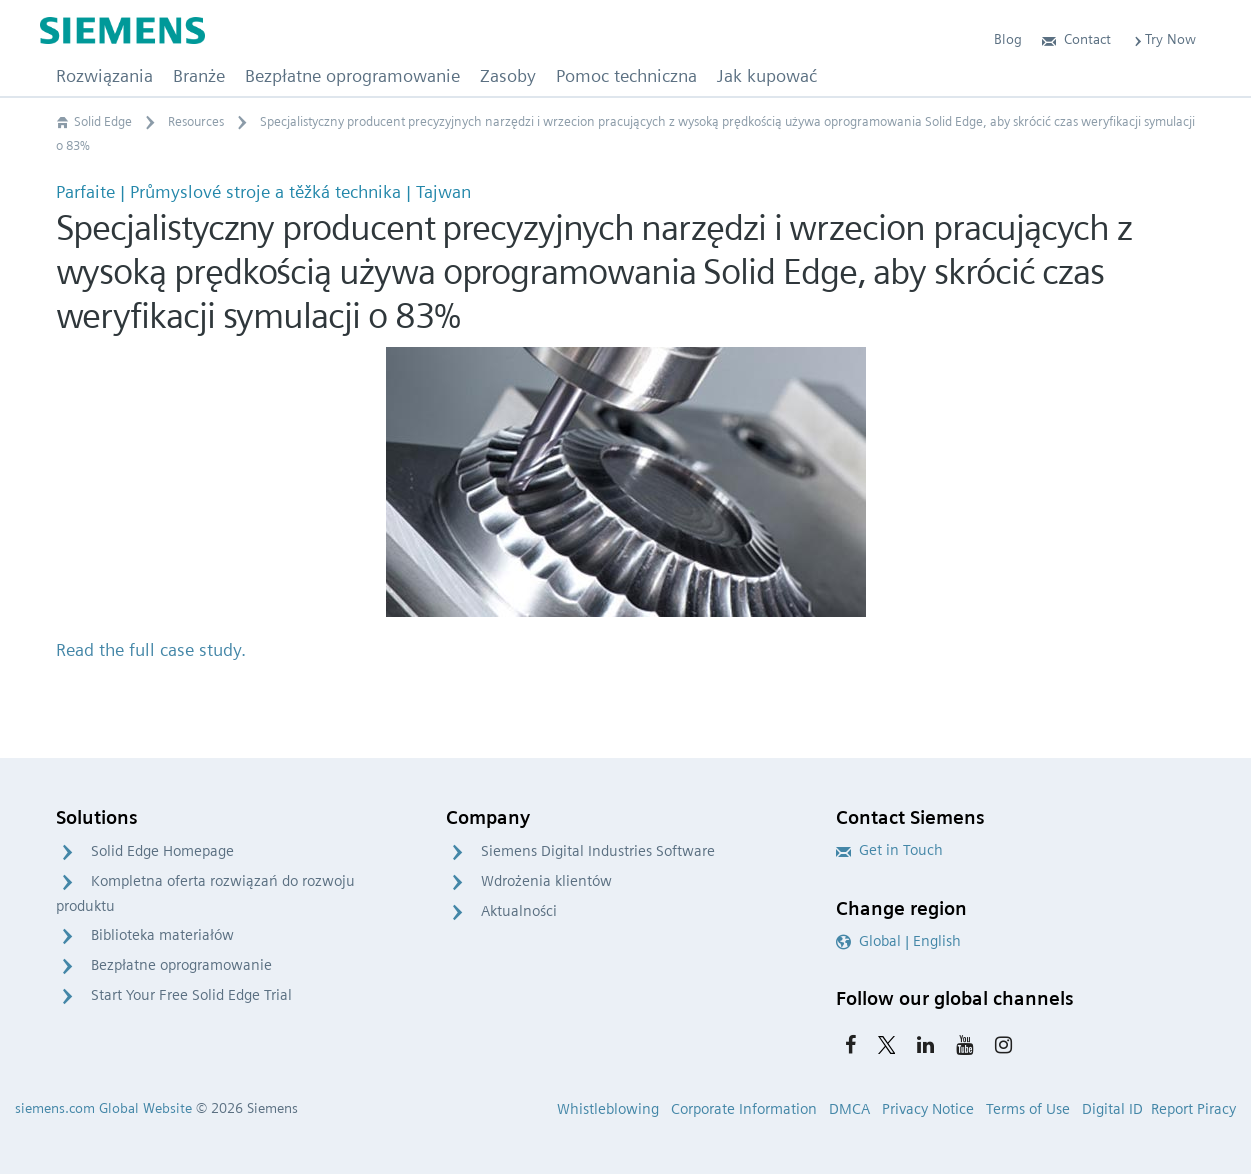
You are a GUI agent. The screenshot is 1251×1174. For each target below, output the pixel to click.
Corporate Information (744, 1109)
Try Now (1163, 39)
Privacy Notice (928, 1109)
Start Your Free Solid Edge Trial (191, 995)
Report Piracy (1193, 1109)
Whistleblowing (608, 1109)
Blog (1008, 39)
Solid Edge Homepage (162, 851)
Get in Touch (889, 850)
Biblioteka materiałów (162, 935)
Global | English (898, 941)
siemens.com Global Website (103, 1108)
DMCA (849, 1109)
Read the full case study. (151, 649)
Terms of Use (1028, 1109)
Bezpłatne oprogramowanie (181, 965)
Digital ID (1112, 1109)
